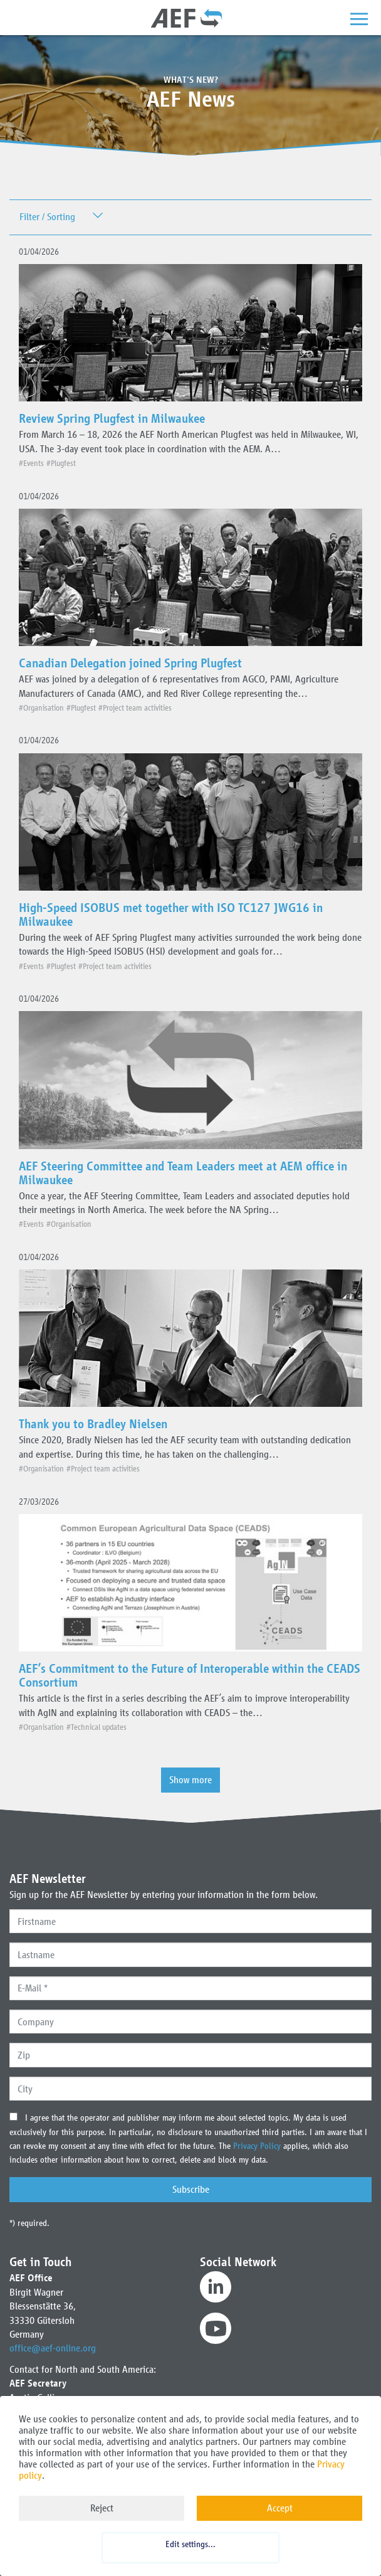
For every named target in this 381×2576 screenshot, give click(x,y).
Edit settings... (190, 2544)
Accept (280, 2508)
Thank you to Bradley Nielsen (93, 1424)
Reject (101, 2508)
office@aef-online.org (52, 2348)
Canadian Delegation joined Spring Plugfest (130, 663)
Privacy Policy (258, 2146)
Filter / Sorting (47, 216)
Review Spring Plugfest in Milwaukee (112, 418)
